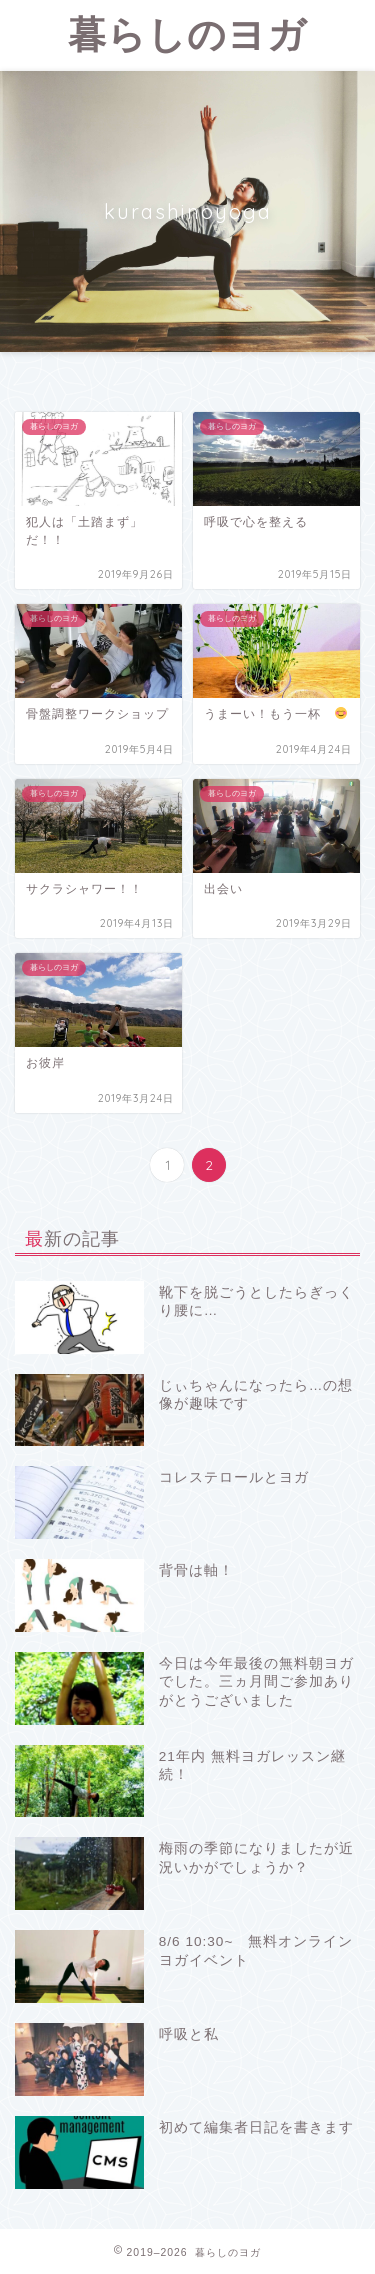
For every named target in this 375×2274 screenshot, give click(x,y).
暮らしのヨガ (187, 34)
